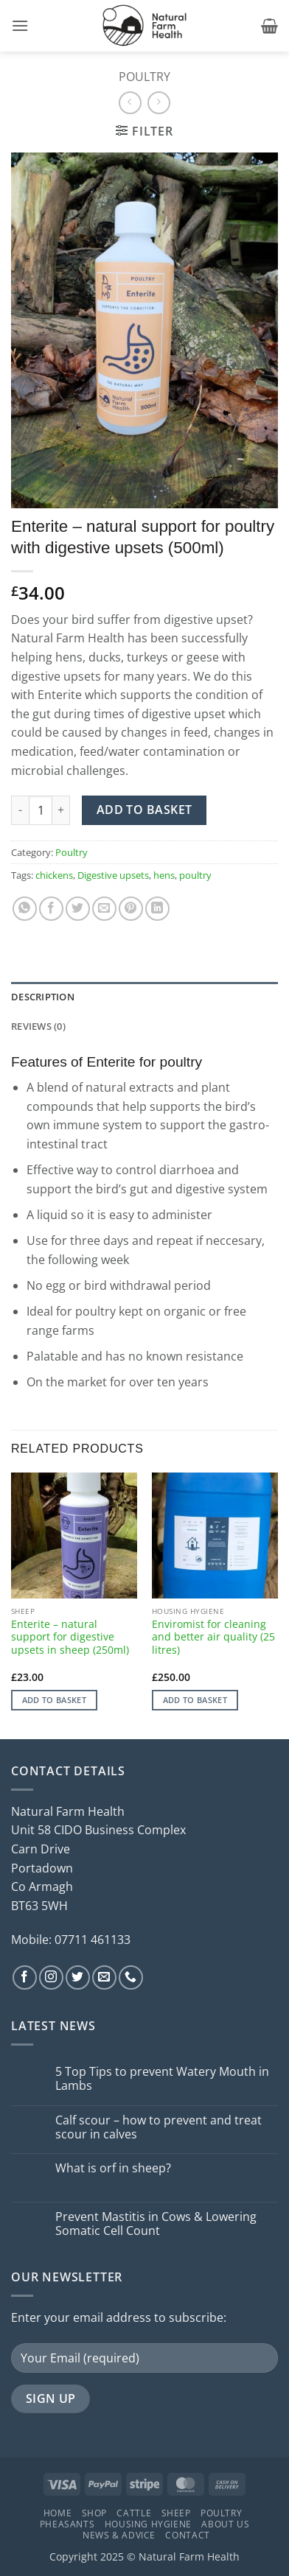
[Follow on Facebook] (25, 1977)
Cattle (133, 2513)
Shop (94, 2513)
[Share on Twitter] (78, 908)
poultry (195, 875)
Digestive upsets (113, 875)
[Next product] (130, 102)
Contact (187, 2535)
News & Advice (119, 2535)
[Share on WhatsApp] (25, 908)
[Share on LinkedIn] (157, 908)
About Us (225, 2524)
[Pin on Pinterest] (131, 908)
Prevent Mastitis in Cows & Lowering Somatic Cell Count (156, 2224)
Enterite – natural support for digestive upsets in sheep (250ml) (70, 1637)
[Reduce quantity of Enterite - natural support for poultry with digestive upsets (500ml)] (20, 810)
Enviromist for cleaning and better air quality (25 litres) (213, 1637)
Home (57, 2513)
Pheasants (67, 2524)
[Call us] (131, 1977)
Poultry (144, 77)
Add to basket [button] (54, 1699)
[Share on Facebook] (51, 908)
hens (164, 875)
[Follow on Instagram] (51, 1977)
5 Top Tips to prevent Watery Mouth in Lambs (162, 2079)
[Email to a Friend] (104, 908)
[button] (20, 25)
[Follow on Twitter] (78, 1977)
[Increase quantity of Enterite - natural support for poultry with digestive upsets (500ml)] (61, 810)
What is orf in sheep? (113, 2168)
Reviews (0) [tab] (38, 1026)
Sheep (176, 2513)
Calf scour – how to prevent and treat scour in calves (158, 2127)
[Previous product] (158, 102)
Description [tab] (42, 996)
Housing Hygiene (148, 2524)
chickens (54, 875)
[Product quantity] (40, 810)
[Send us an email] (104, 1977)
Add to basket (144, 809)
